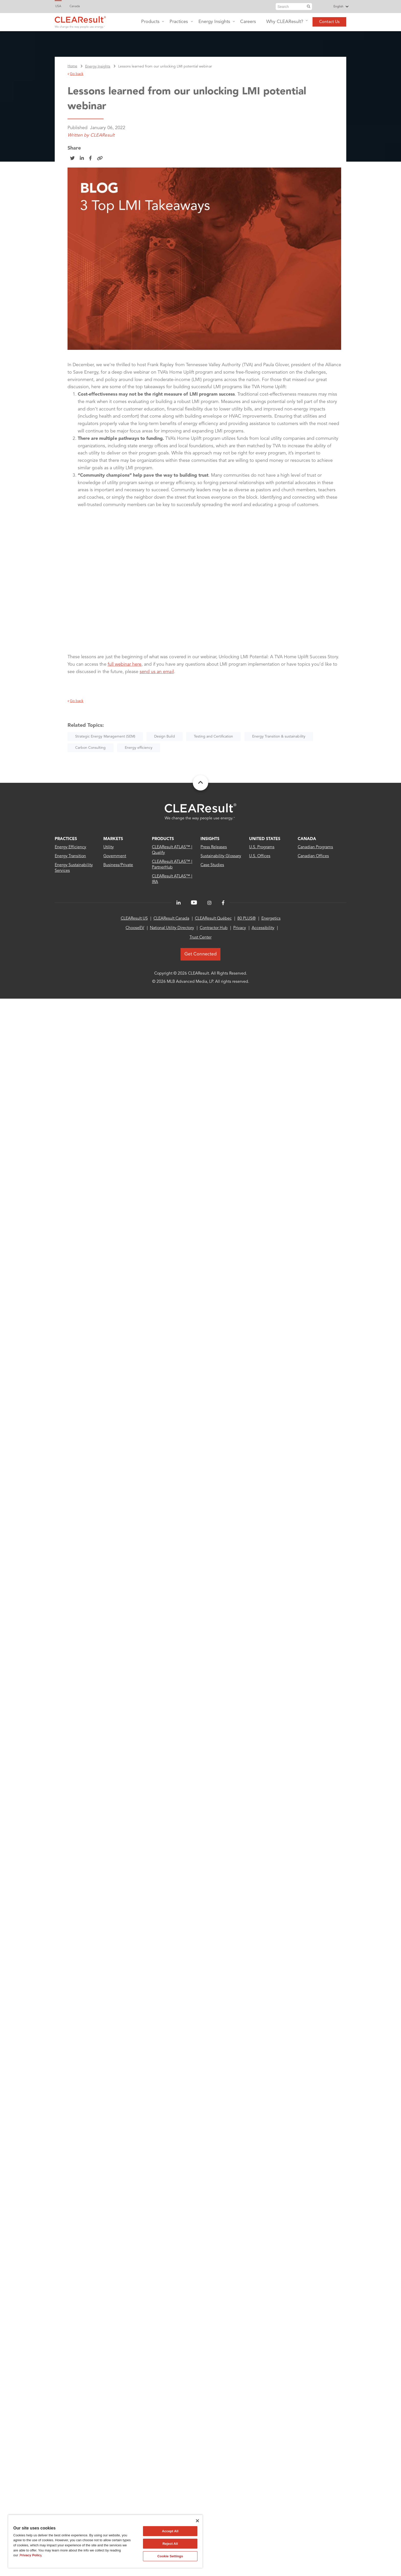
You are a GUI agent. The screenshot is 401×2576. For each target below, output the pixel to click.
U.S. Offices (259, 856)
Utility (108, 847)
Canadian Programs (315, 847)
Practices (179, 25)
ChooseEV (135, 928)
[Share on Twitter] (72, 158)
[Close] (197, 2520)
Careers (248, 21)
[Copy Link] (99, 158)
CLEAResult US (134, 919)
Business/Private (118, 865)
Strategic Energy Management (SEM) (105, 736)
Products (151, 25)
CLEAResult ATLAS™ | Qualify (172, 850)
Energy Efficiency (70, 847)
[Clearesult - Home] (200, 812)
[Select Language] (331, 7)
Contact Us (329, 22)
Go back (75, 73)
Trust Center (200, 937)
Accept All (170, 2531)
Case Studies (212, 865)
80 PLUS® (246, 919)
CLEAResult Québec (213, 919)
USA (58, 6)
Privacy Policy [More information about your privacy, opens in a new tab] (30, 2555)
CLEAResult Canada (171, 919)
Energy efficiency (139, 748)
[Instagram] (209, 903)
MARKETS (113, 839)
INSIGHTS (210, 839)
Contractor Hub (214, 928)
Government (114, 856)
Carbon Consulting (90, 748)
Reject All (170, 2544)
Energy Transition (70, 856)
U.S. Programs (261, 847)
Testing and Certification (213, 736)
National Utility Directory (172, 928)
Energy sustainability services (74, 868)
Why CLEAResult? (284, 24)
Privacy (239, 928)
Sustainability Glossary (221, 856)
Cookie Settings (170, 2556)
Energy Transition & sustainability (278, 736)
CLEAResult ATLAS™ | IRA (172, 879)
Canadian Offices (313, 856)
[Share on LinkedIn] (81, 158)
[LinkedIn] (178, 903)
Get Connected (200, 954)
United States (264, 839)
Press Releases (214, 847)
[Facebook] (223, 903)
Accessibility (263, 928)
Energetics (271, 919)
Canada (75, 6)
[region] (105, 2541)
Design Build (164, 736)
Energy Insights (215, 25)
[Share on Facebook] (90, 158)
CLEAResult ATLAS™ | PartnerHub (172, 864)
